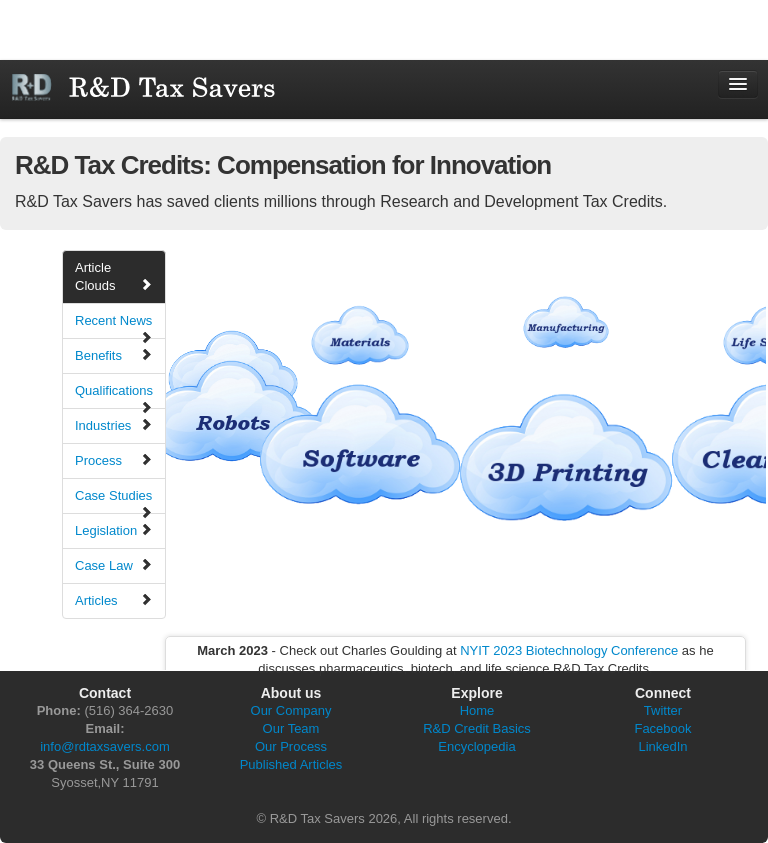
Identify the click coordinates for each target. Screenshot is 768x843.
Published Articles (291, 764)
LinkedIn (662, 746)
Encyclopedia (476, 746)
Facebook (662, 728)
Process (114, 460)
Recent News (114, 326)
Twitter (663, 710)
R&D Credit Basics (477, 728)
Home (477, 710)
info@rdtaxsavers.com (105, 746)
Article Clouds (114, 276)
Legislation (114, 530)
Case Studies (114, 501)
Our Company (291, 710)
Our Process (291, 746)
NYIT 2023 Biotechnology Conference (569, 650)
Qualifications (114, 396)
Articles (114, 600)
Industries (114, 425)
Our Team (291, 728)
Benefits (114, 355)
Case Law (114, 565)
